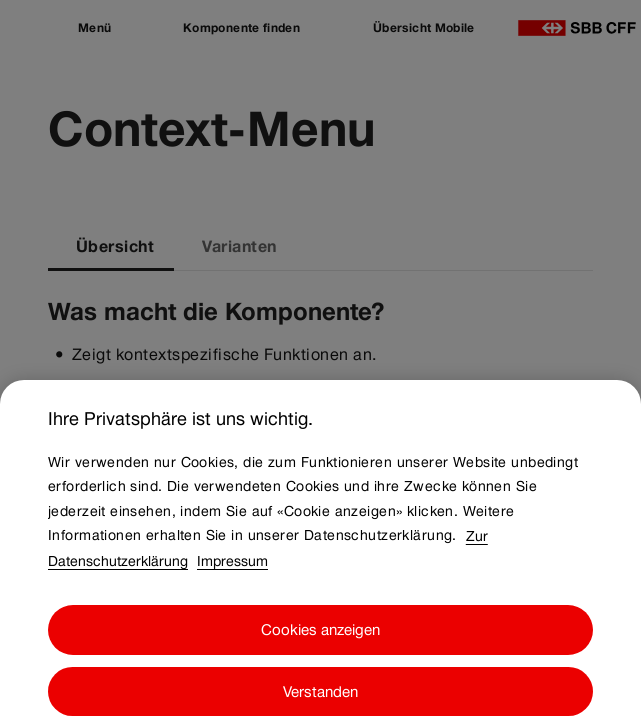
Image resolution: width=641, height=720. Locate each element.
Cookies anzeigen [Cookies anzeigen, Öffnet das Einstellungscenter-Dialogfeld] (320, 644)
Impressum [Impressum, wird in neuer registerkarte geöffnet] (232, 575)
